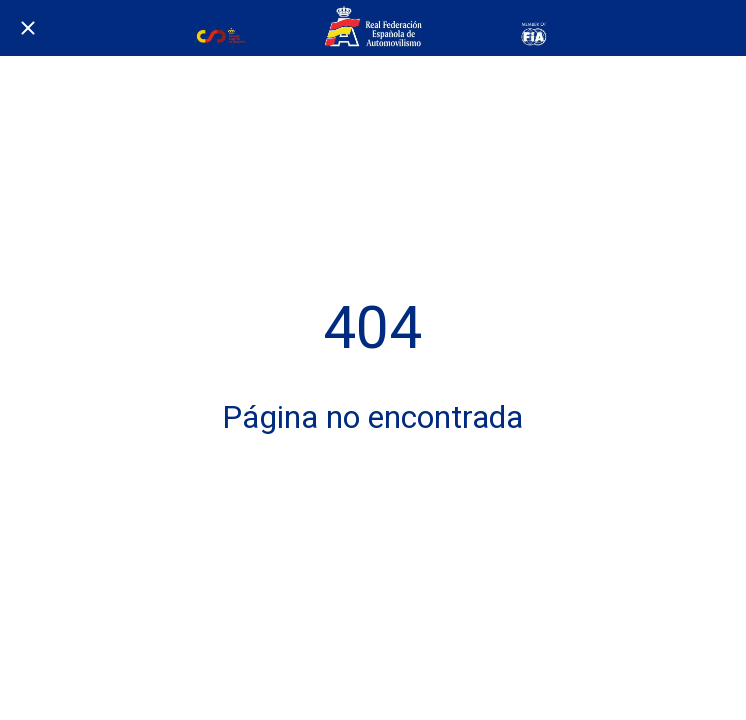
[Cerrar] (28, 28)
